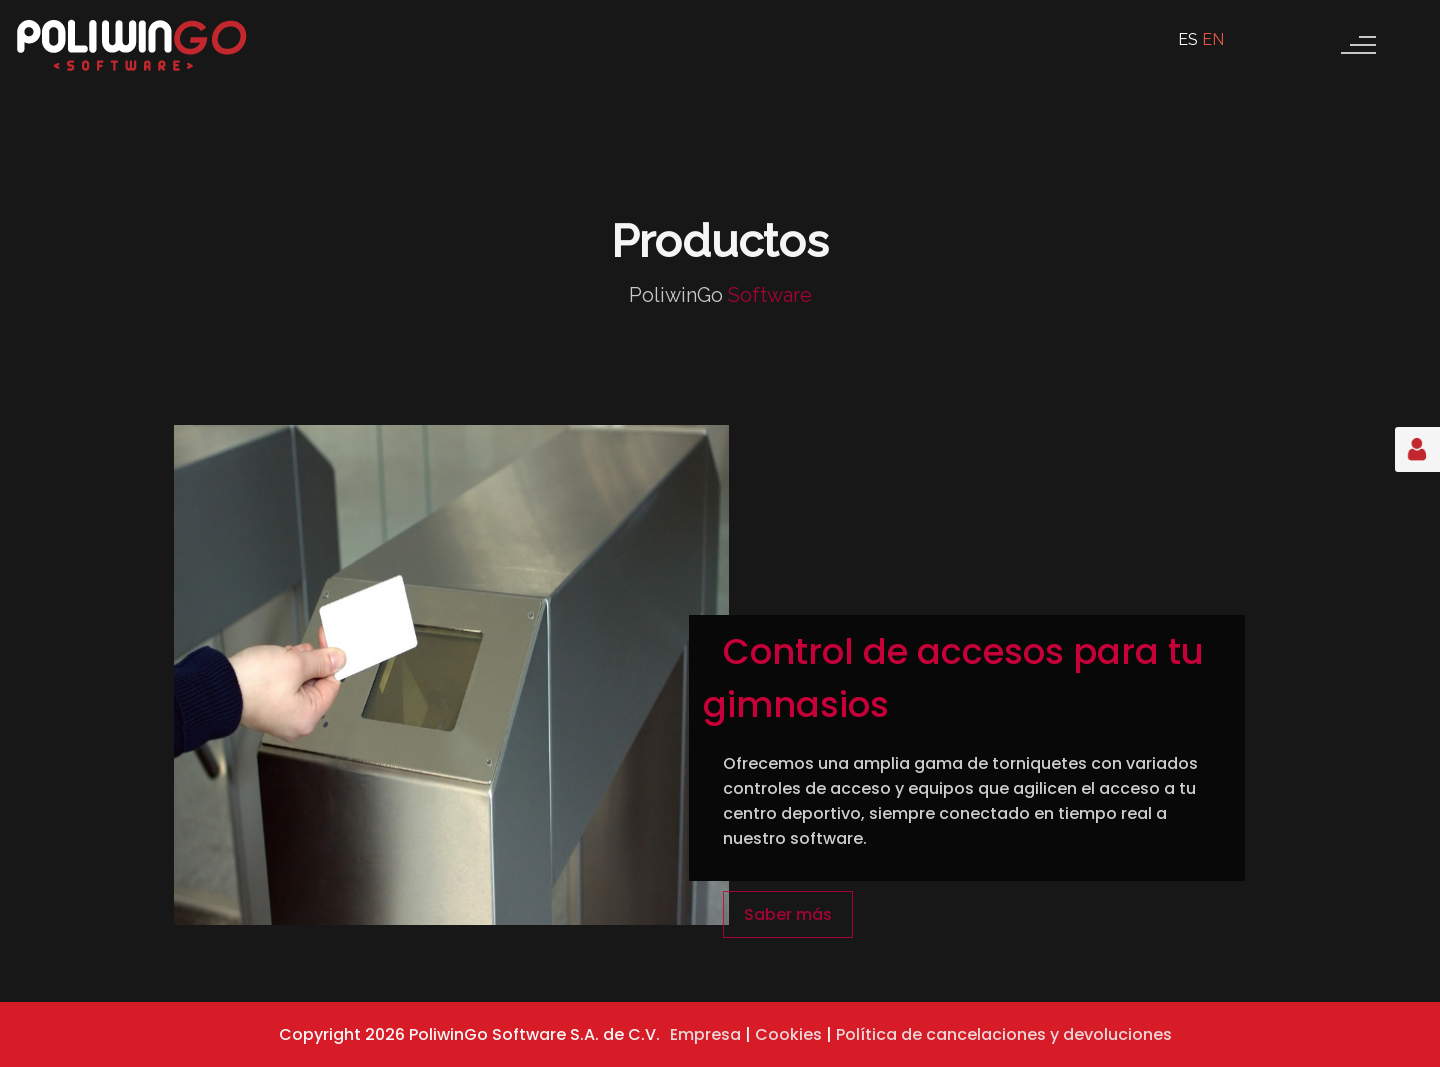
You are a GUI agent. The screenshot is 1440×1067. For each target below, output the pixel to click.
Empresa (705, 1034)
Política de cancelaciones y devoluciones (1004, 1034)
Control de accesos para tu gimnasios (953, 678)
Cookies (788, 1034)
